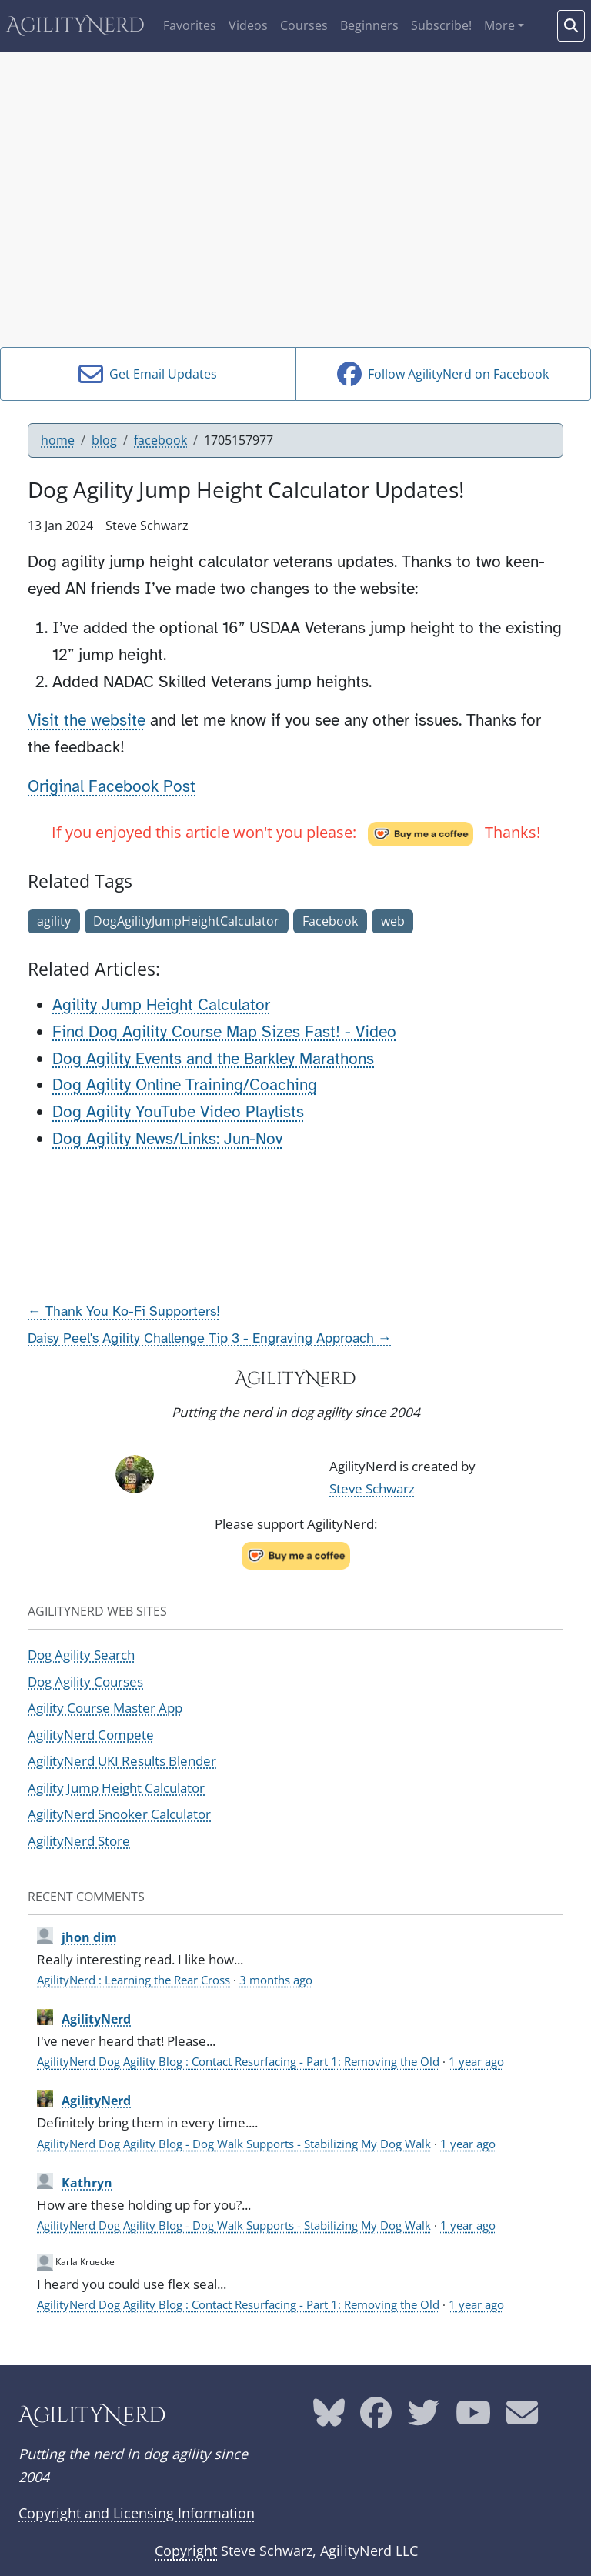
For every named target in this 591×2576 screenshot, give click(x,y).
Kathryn (87, 2182)
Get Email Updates (147, 374)
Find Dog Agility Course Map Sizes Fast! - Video (224, 1032)
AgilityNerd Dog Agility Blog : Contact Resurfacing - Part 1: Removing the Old (238, 2061)
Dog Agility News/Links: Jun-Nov (167, 1139)
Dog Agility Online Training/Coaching (184, 1085)
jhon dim (89, 1937)
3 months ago (275, 1979)
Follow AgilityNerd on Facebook (443, 374)
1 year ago (476, 2061)
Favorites (189, 25)
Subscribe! (441, 25)
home (58, 440)
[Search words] (571, 26)
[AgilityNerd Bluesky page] (329, 2418)
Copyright (186, 2550)
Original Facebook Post (111, 786)
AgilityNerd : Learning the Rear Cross (133, 1979)
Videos (248, 25)
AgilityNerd (75, 25)
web (393, 921)
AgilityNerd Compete (91, 1734)
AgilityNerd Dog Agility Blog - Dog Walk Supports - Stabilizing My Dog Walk (234, 2143)
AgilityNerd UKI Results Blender (122, 1761)
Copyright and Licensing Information (136, 2513)
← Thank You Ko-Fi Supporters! (124, 1311)
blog (104, 440)
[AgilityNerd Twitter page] (423, 2418)
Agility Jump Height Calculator (161, 1005)
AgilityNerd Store (79, 1841)
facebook (160, 440)
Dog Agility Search (81, 1654)
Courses (304, 25)
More (499, 25)
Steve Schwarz (372, 1488)
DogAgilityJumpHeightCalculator (186, 921)
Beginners (369, 25)
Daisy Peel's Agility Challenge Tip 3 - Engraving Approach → (210, 1338)
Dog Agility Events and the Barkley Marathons (213, 1059)
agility (54, 921)
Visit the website (86, 720)
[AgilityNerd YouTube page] (473, 2418)
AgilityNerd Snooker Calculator (119, 1814)
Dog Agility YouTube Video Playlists (178, 1112)
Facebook (330, 921)
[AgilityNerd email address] (522, 2418)
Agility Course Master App (105, 1708)
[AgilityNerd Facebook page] (376, 2418)
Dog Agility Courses (85, 1681)
